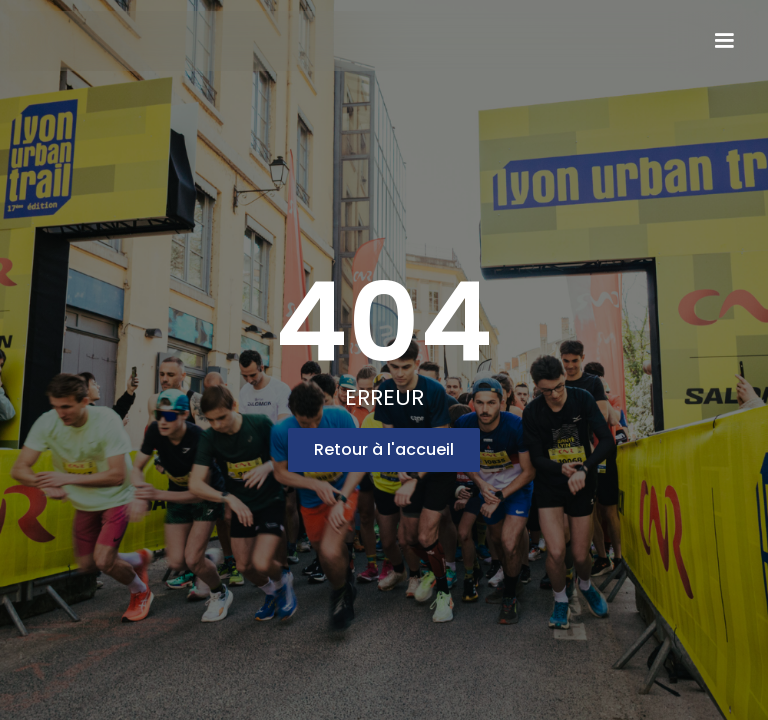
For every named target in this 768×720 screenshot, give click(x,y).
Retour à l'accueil (384, 449)
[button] (724, 41)
